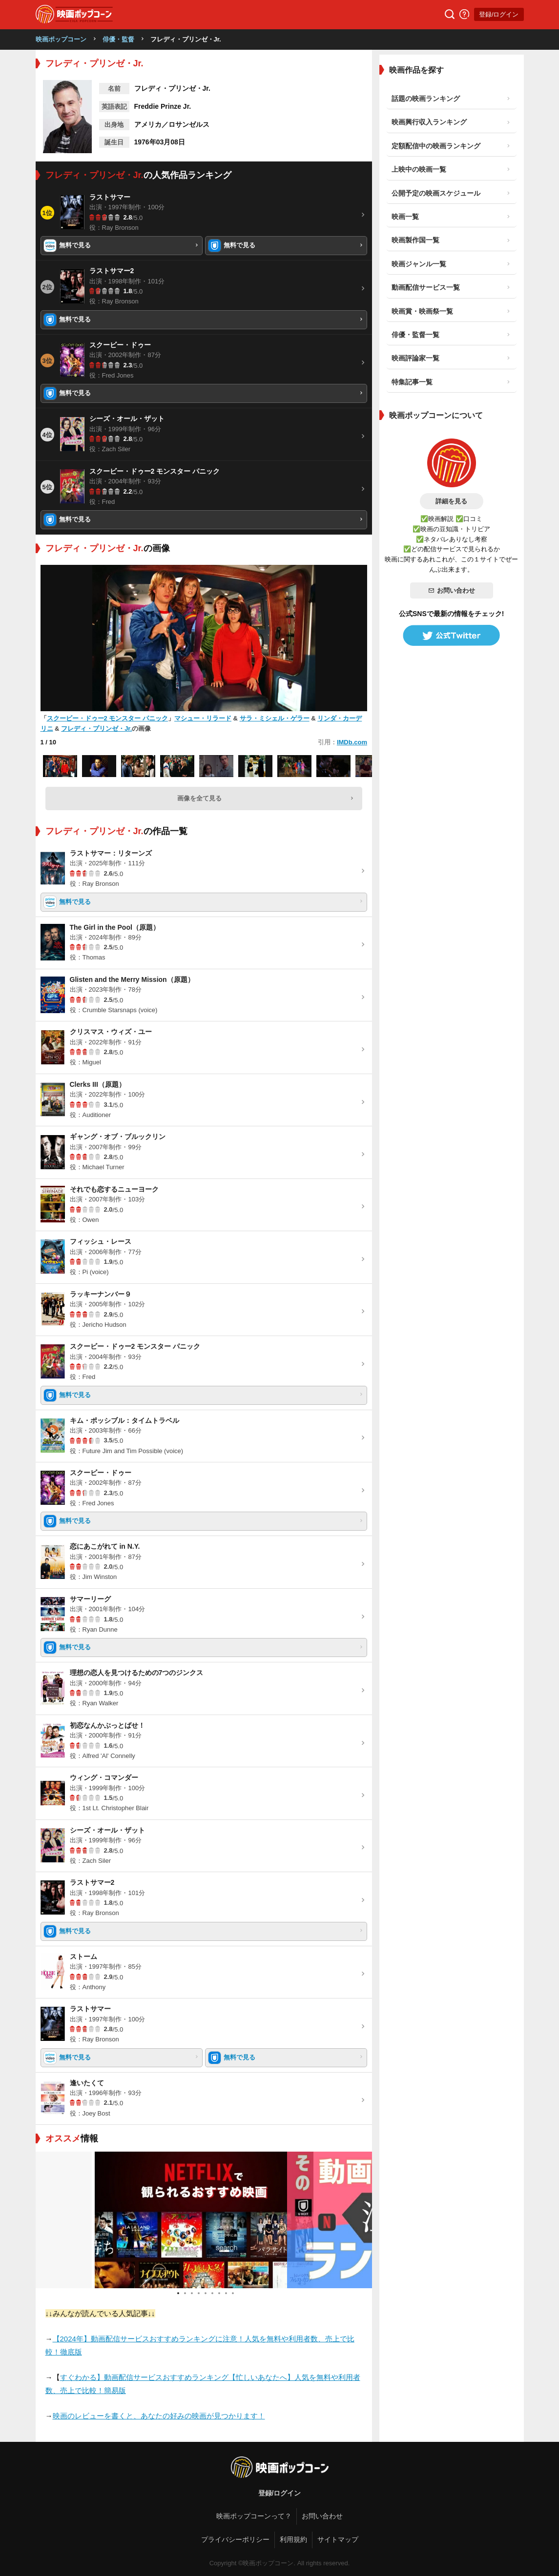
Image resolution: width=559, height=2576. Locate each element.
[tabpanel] (204, 2220)
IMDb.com (352, 742)
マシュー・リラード (202, 718)
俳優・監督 (118, 39)
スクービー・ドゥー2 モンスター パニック (107, 718)
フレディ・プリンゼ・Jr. (96, 728)
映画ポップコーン (61, 39)
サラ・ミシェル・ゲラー (275, 718)
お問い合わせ (451, 590)
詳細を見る (451, 501)
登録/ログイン (499, 14)
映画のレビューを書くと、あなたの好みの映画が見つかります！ (159, 2416)
